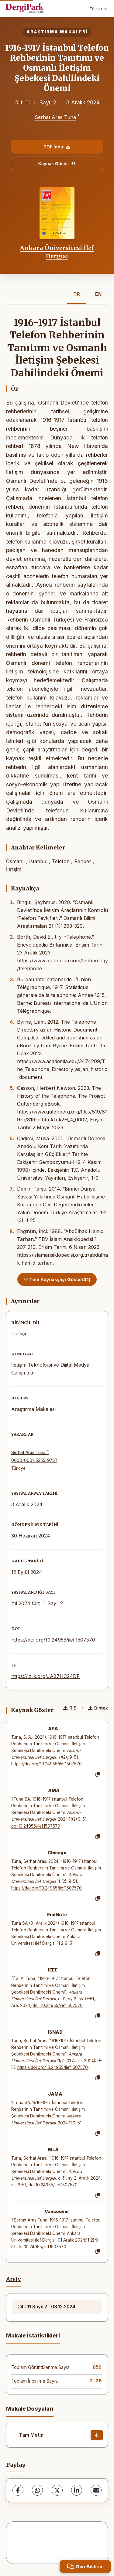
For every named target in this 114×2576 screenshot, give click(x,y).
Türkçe (98, 8)
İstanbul (38, 861)
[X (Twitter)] (57, 2490)
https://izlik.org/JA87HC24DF (45, 1676)
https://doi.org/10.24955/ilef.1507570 (53, 1640)
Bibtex (98, 1707)
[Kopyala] (98, 1774)
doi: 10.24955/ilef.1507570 (58, 2005)
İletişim (13, 869)
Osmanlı (15, 861)
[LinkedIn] (76, 2490)
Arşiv (13, 2279)
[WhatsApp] (37, 2490)
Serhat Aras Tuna (55, 117)
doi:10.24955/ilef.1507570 (35, 1826)
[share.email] (96, 2490)
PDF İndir (56, 146)
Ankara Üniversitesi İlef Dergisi (57, 251)
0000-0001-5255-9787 (34, 1460)
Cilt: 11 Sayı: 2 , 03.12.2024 (46, 2307)
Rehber (82, 861)
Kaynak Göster (57, 163)
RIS (70, 1707)
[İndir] (97, 2435)
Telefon (61, 861)
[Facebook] (17, 2490)
